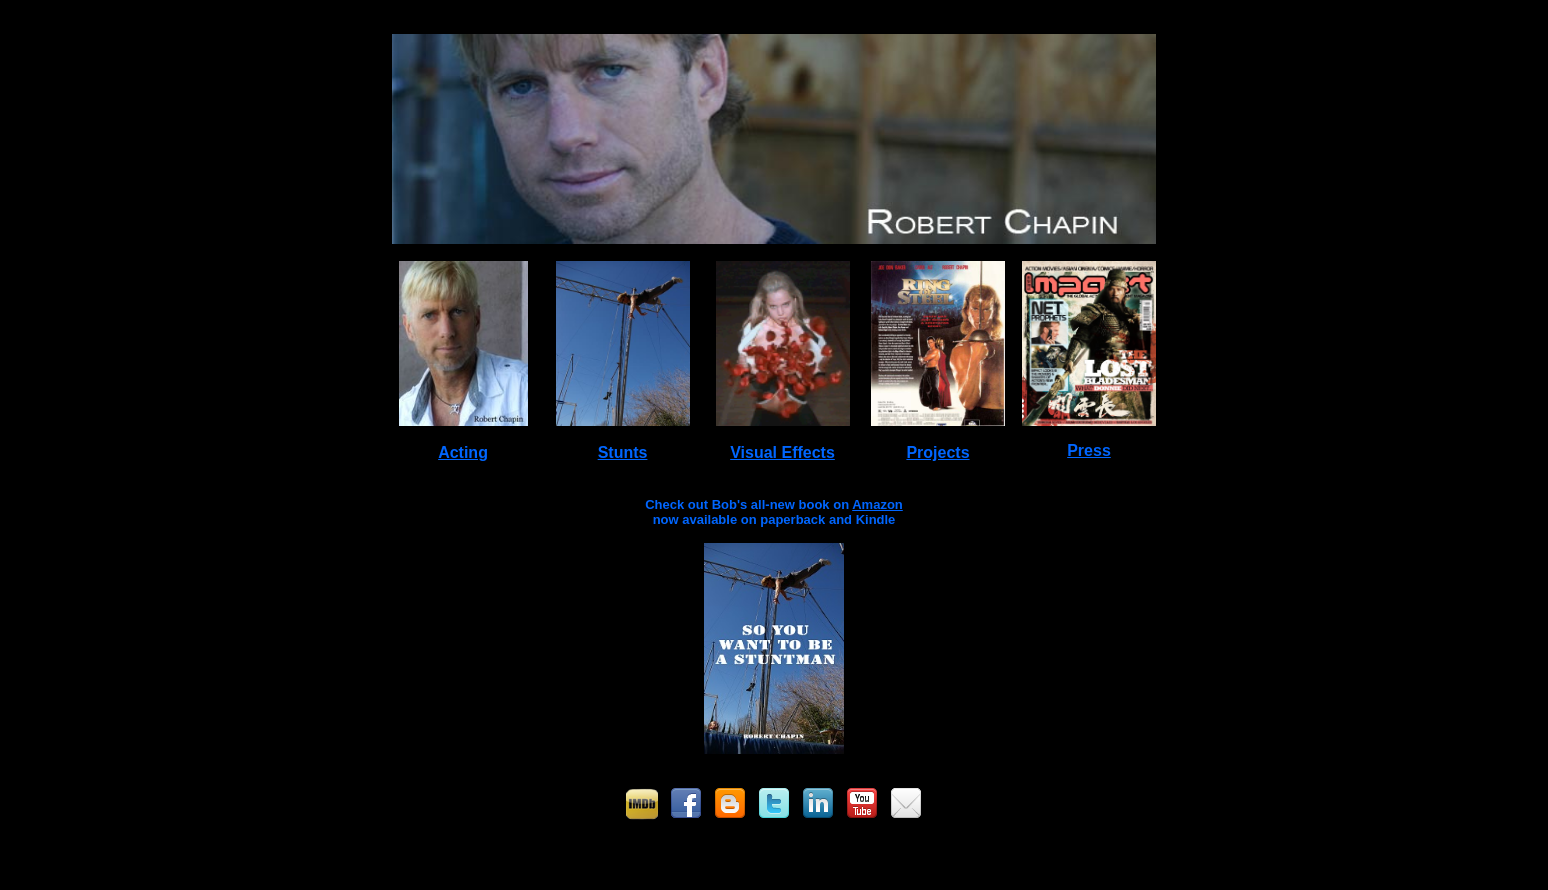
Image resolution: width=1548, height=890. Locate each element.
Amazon (877, 504)
